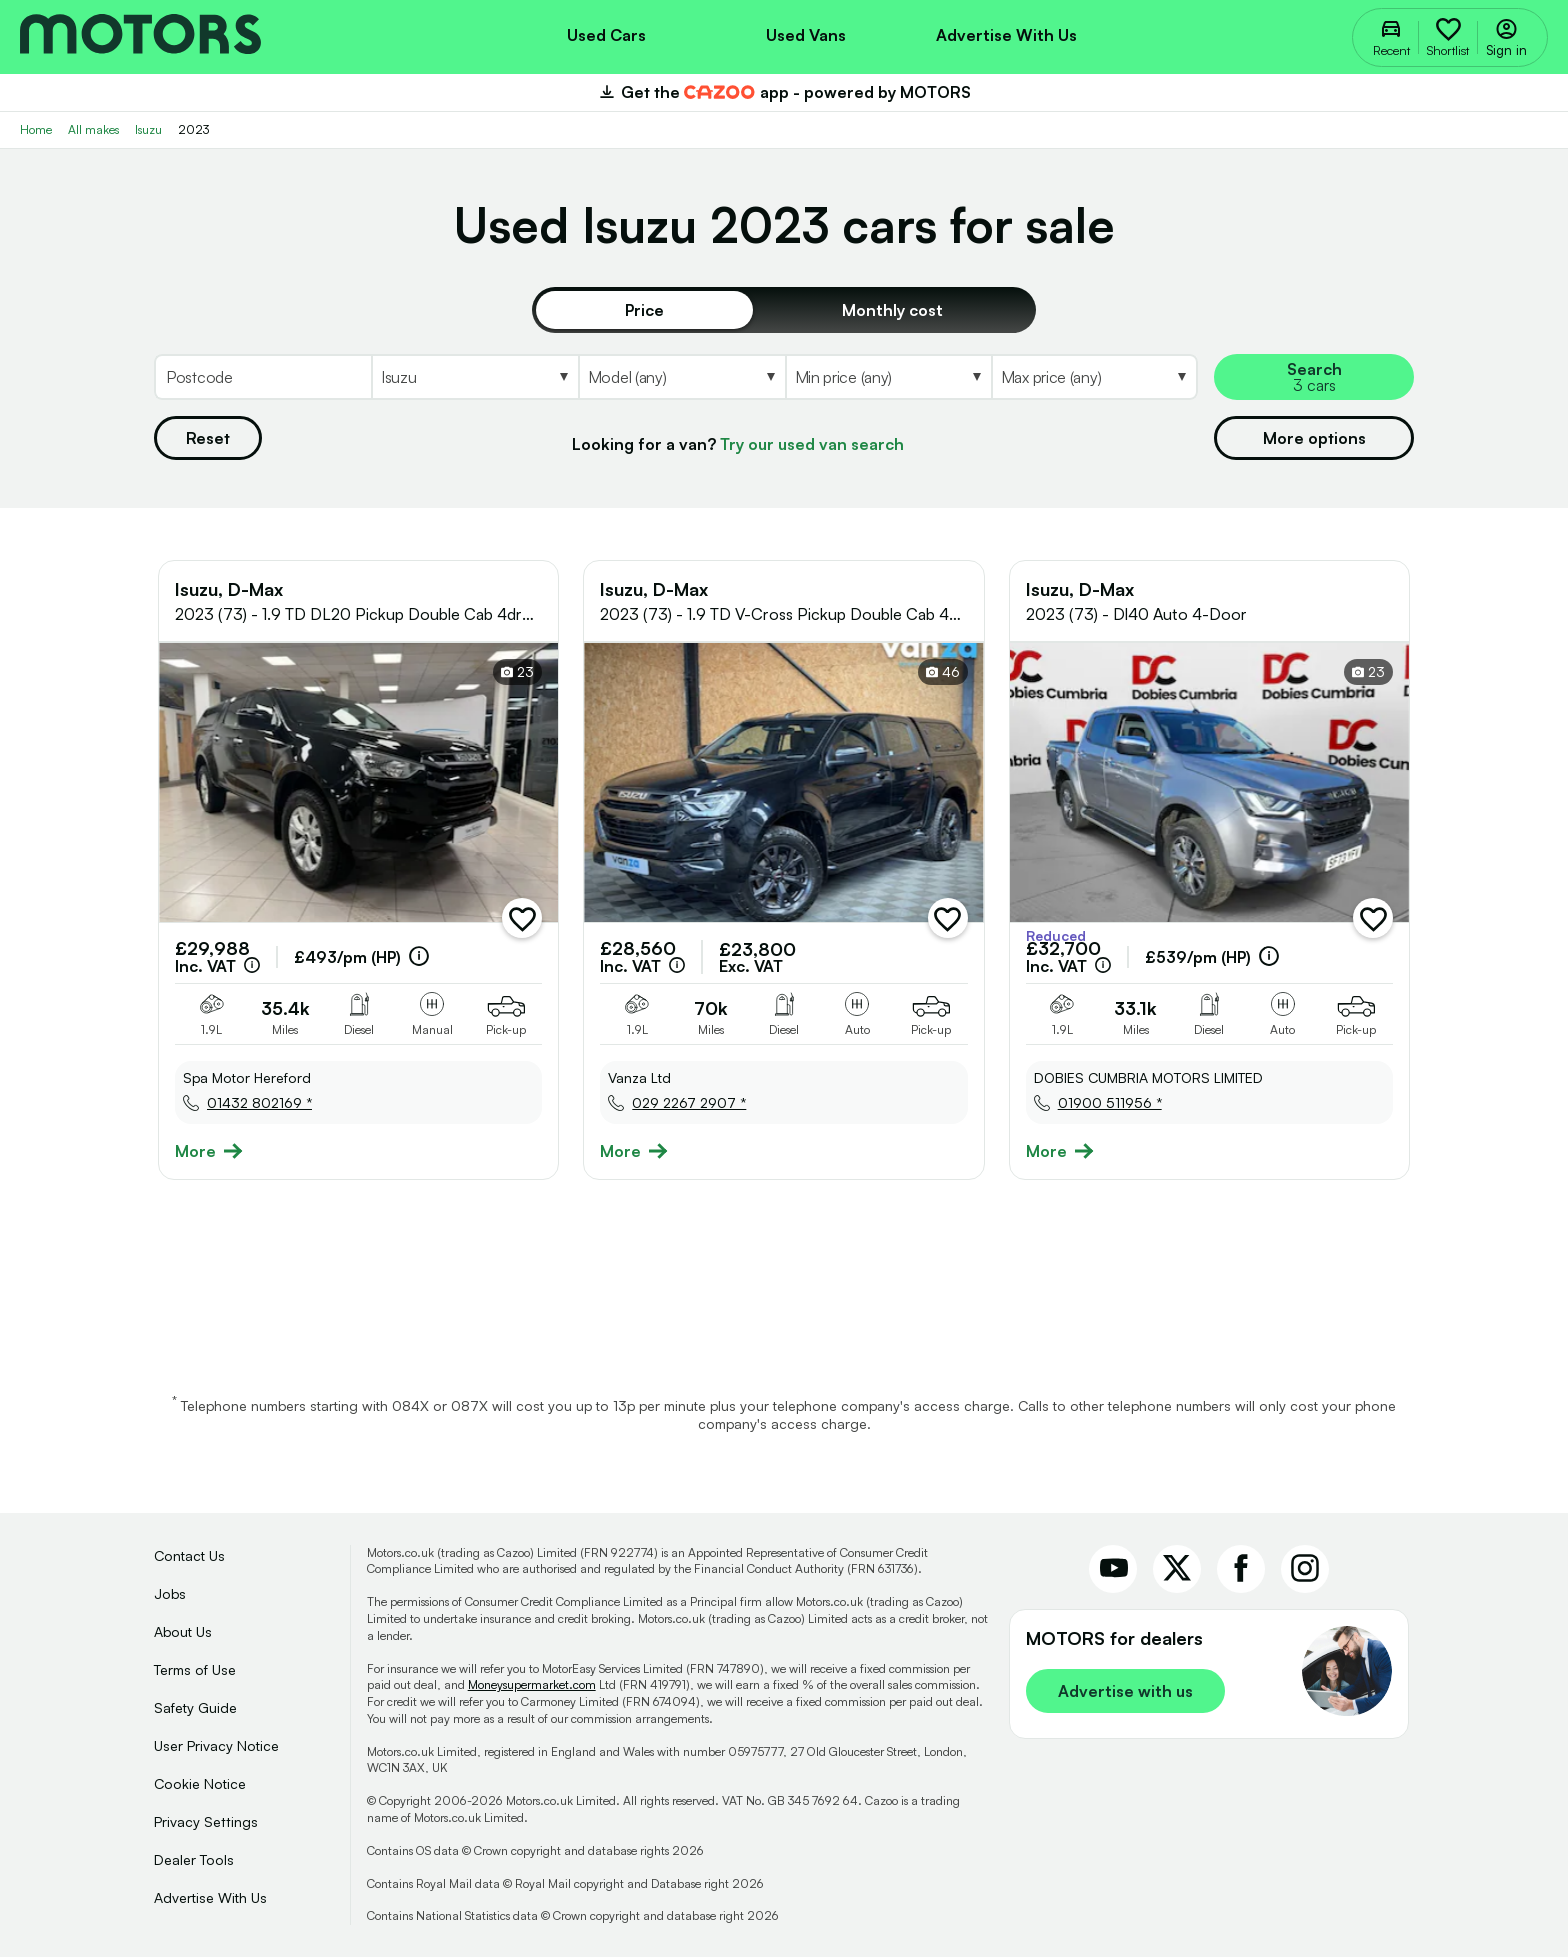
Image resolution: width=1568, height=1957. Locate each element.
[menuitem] (606, 33)
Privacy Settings (206, 1821)
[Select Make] (474, 377)
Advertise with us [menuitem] (1006, 35)
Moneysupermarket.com (532, 1684)
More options (1314, 438)
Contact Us (189, 1555)
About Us (183, 1631)
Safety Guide (195, 1707)
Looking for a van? (738, 444)
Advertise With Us (210, 1897)
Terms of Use (195, 1669)
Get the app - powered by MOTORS (783, 92)
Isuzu (148, 129)
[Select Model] (681, 377)
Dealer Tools (194, 1859)
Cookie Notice (200, 1783)
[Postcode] (262, 377)
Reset (208, 438)
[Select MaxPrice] (1094, 377)
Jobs (170, 1593)
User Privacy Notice (216, 1745)
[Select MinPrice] (888, 377)
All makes (93, 129)
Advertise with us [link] (1125, 1691)
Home (36, 129)
